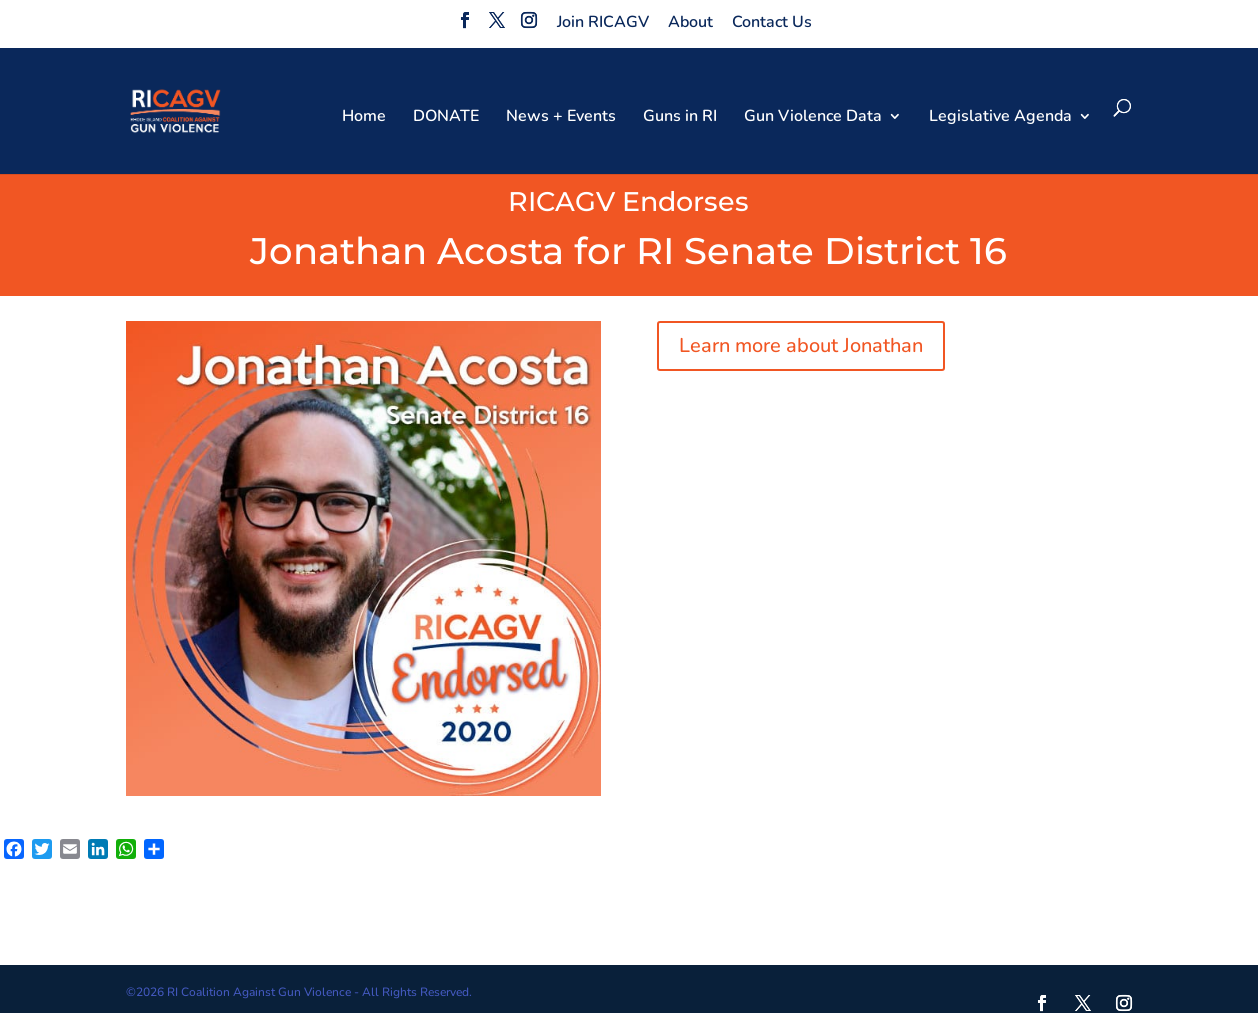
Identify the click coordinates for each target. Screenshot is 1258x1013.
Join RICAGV (603, 22)
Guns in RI (680, 118)
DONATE (446, 118)
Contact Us (772, 22)
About (690, 22)
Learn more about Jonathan (801, 345)
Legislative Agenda (1000, 118)
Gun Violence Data (813, 118)
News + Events (561, 118)
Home (364, 118)
